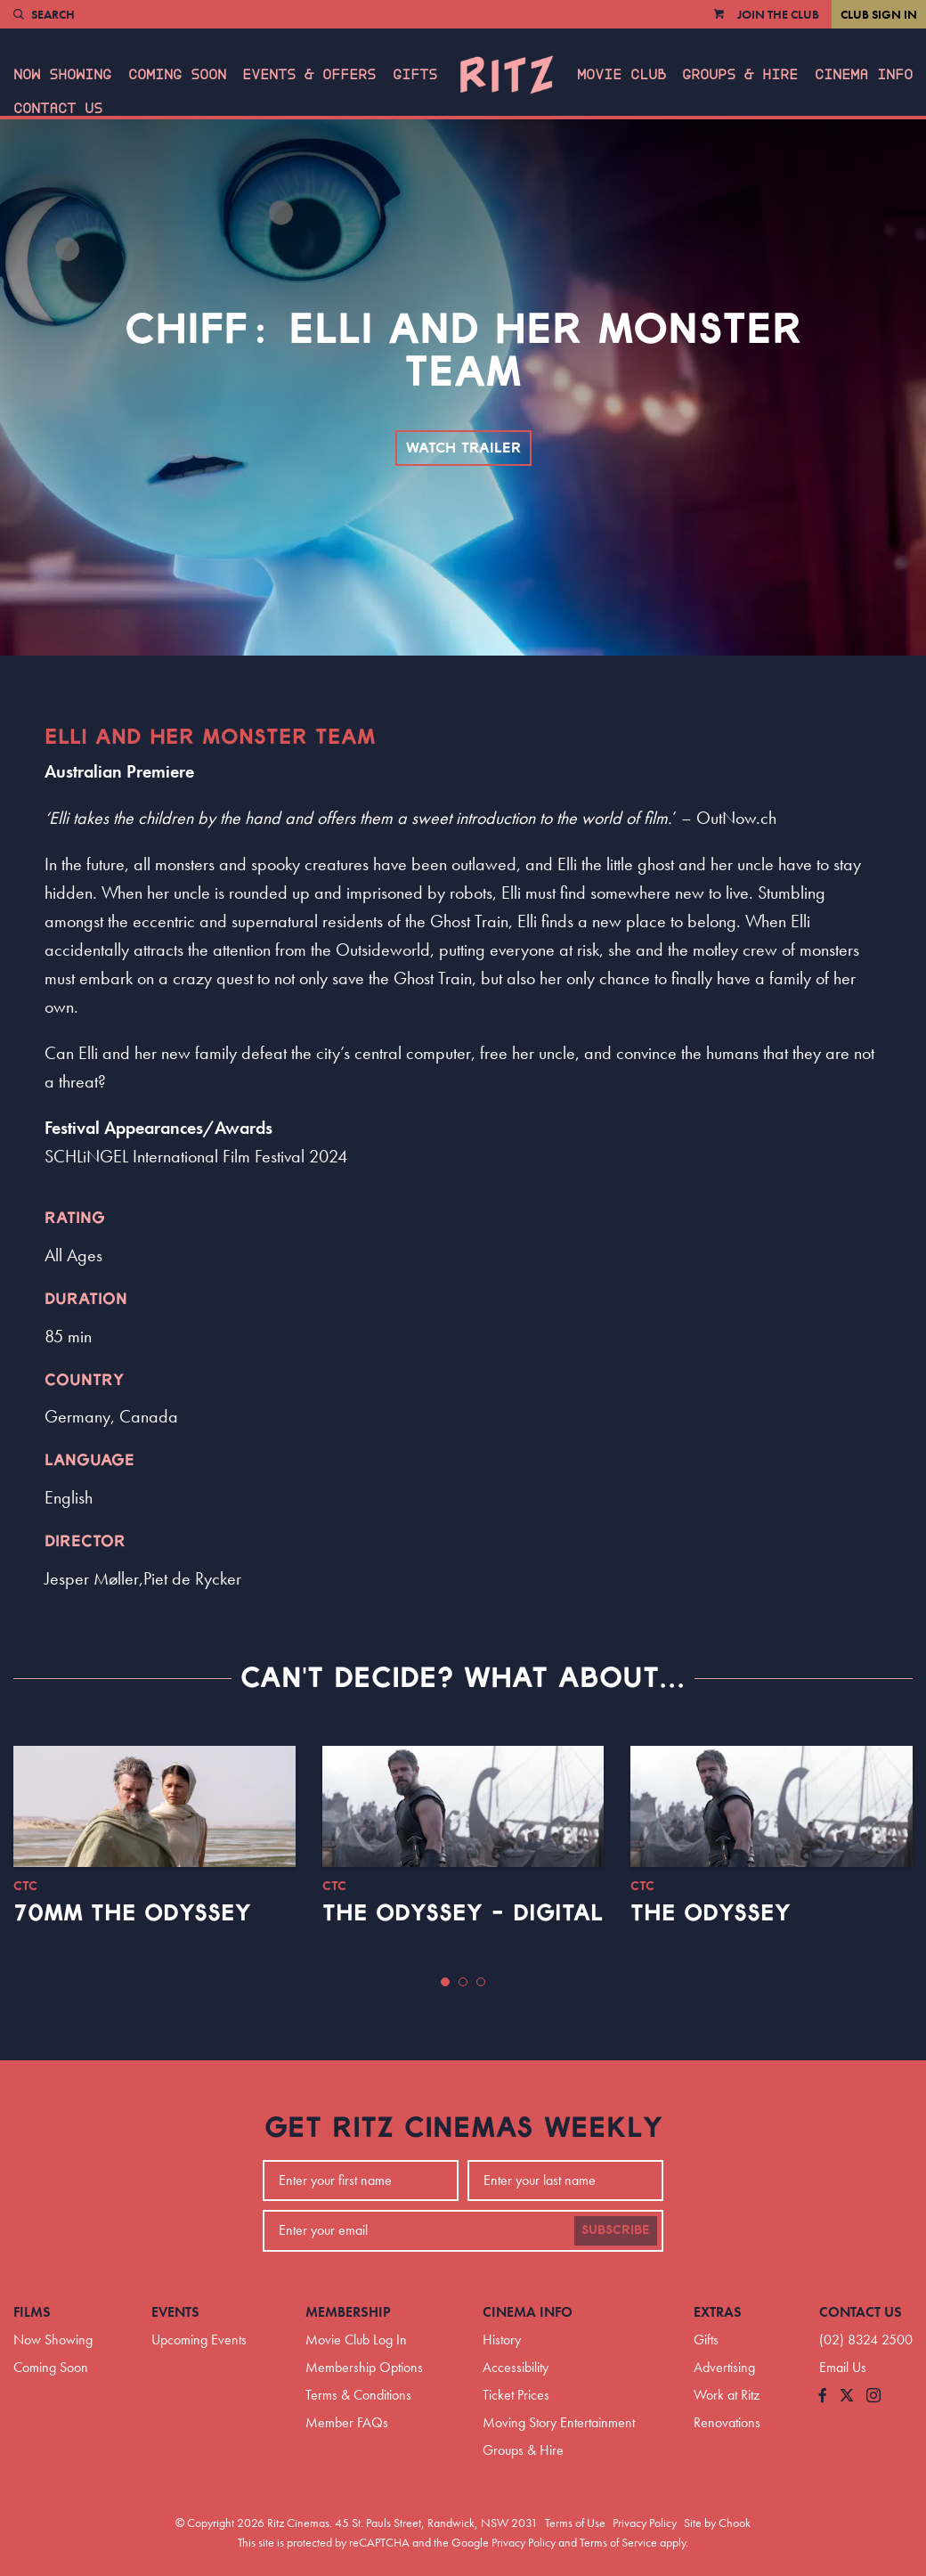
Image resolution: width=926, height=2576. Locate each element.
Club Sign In (879, 14)
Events (175, 2312)
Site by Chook (717, 2523)
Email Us (842, 2367)
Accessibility (515, 2367)
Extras (718, 2312)
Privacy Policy (645, 2523)
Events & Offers (309, 75)
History (502, 2339)
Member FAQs (346, 2422)
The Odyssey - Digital (462, 1913)
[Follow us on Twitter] (847, 2396)
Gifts (415, 75)
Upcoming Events (199, 2339)
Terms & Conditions (358, 2394)
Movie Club (621, 75)
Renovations (727, 2422)
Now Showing (62, 75)
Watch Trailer (463, 448)
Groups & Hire (740, 75)
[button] (445, 1981)
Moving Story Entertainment (559, 2422)
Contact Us (57, 109)
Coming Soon (177, 75)
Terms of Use (575, 2523)
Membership (348, 2312)
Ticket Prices (516, 2394)
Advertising (724, 2367)
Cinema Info (864, 75)
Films (32, 2312)
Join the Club (778, 14)
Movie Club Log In (356, 2339)
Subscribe (615, 2230)
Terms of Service (618, 2542)
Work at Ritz (726, 2394)
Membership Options (364, 2367)
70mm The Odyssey (132, 1913)
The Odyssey (710, 1913)
